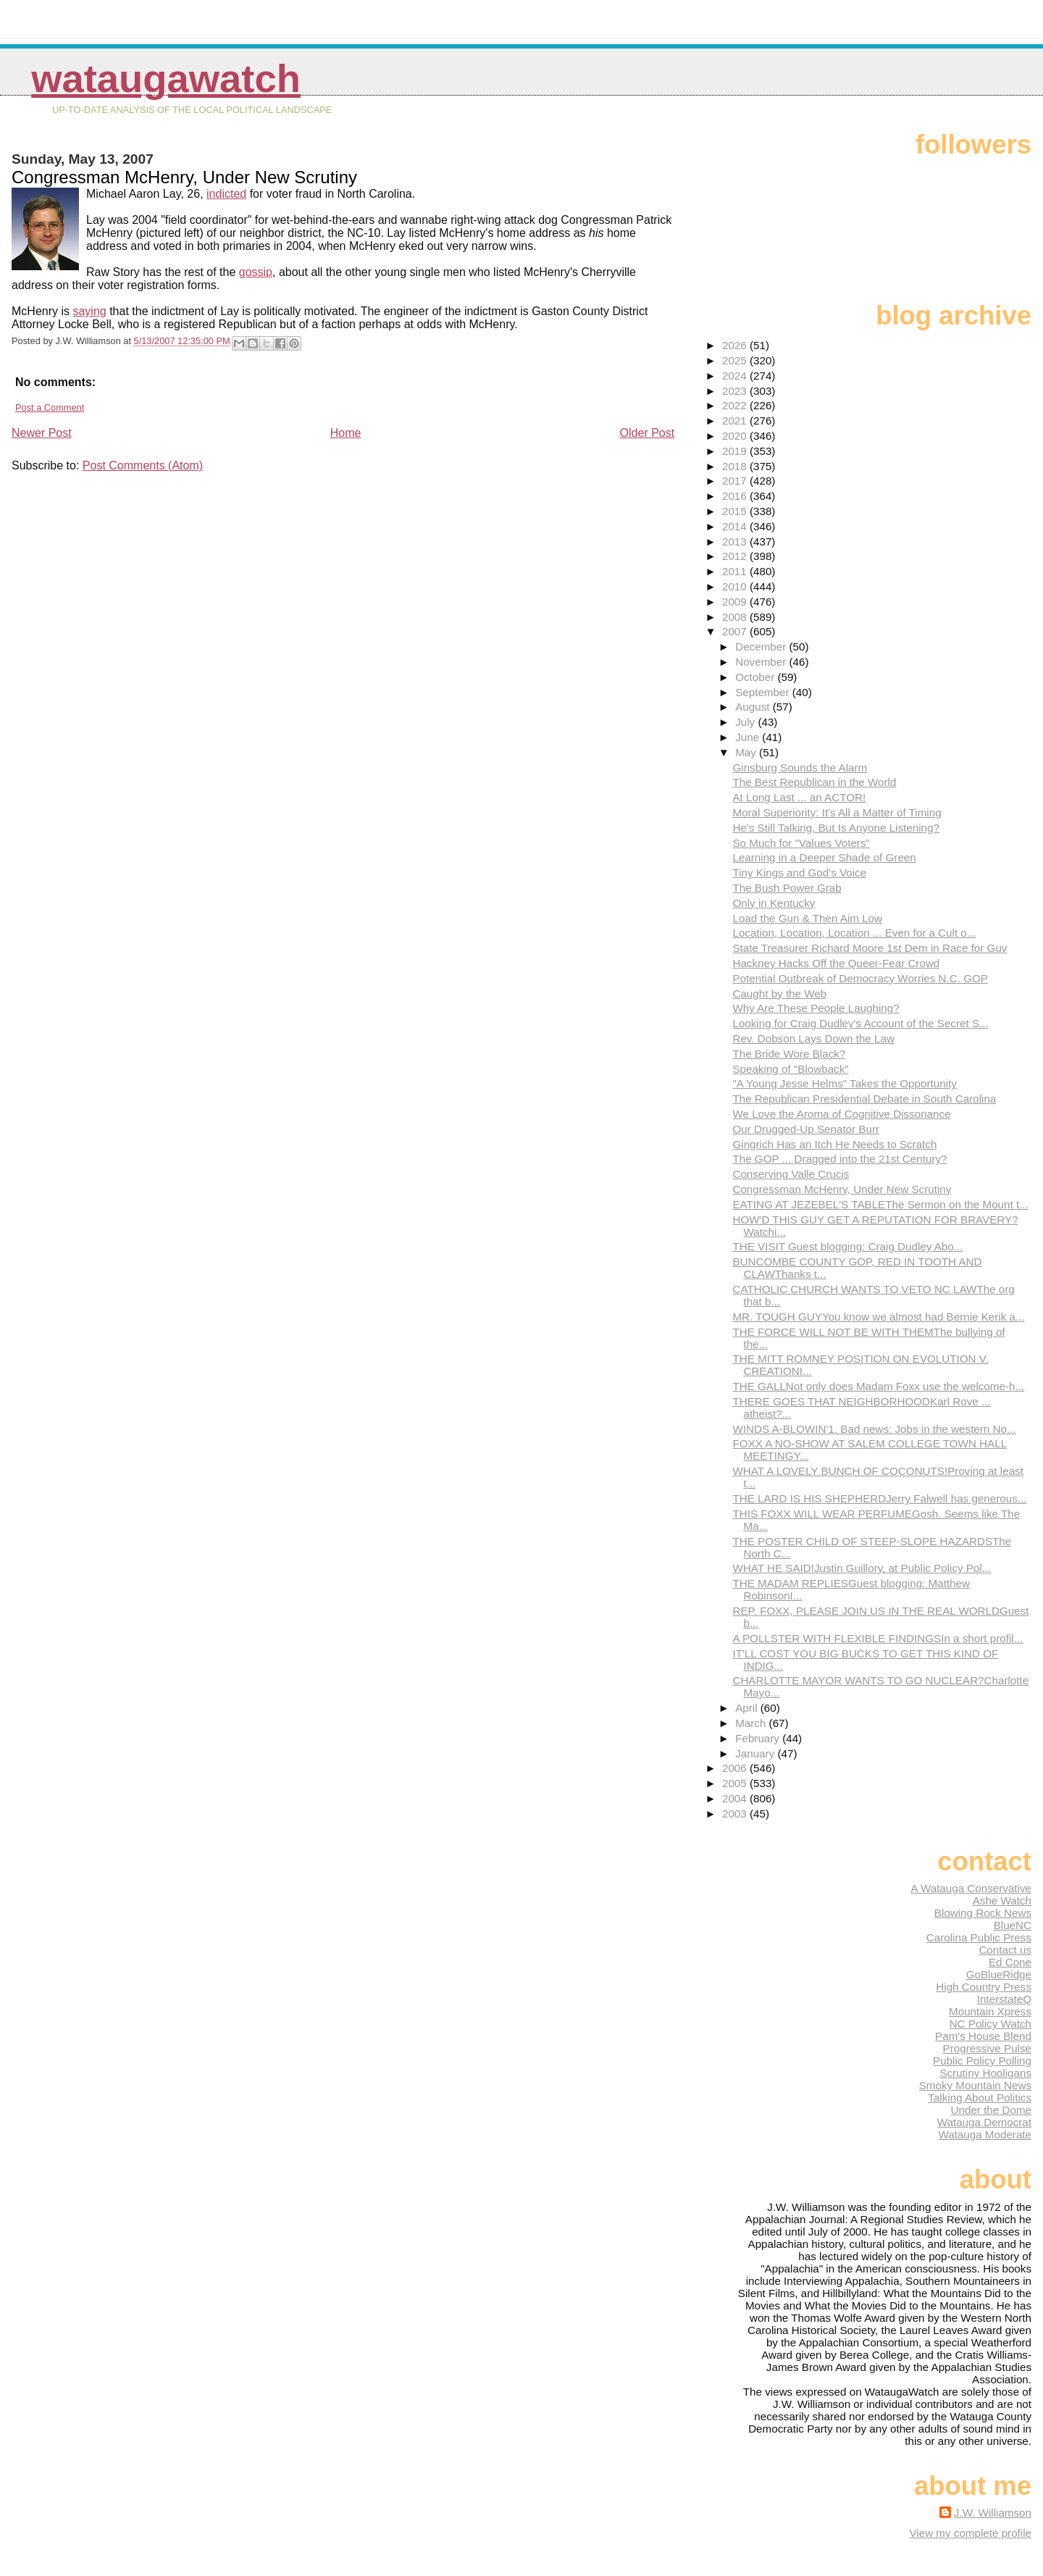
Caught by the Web (779, 993)
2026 (736, 345)
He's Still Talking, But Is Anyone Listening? (835, 827)
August (754, 707)
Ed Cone (1010, 1962)
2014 (736, 526)
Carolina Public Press (978, 1937)
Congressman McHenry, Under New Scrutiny (841, 1189)
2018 (736, 466)
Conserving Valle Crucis (790, 1174)
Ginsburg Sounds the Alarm (799, 767)
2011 (736, 571)
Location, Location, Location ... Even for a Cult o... (854, 933)
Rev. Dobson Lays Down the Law (813, 1038)
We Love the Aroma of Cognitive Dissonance (841, 1114)
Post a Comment (49, 407)
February (758, 1738)
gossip (255, 272)
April (748, 1708)
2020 (736, 436)
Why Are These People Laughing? (815, 1008)
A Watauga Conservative (970, 1888)
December (762, 646)
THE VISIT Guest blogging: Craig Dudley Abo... (847, 1246)
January (756, 1753)
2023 (736, 391)
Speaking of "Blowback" (790, 1069)
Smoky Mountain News (975, 2085)
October (756, 677)
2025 (736, 360)
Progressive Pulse (987, 2048)
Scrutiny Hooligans (985, 2073)
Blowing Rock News (982, 1913)
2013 (736, 541)
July (746, 722)
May (747, 752)
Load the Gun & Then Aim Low (807, 918)
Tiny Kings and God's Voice (799, 872)
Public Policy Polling (982, 2060)
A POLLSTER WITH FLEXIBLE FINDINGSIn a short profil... (877, 1638)
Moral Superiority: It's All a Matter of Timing (836, 812)
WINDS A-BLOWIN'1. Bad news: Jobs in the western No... (873, 1429)
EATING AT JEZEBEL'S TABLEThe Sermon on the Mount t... (880, 1204)
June (748, 737)
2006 (736, 1768)
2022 (736, 405)
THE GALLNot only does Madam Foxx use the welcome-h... (878, 1386)
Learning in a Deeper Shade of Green (824, 857)
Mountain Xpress (990, 2011)
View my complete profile (970, 2533)
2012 (736, 556)
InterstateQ (1004, 1999)
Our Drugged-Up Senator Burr (805, 1129)
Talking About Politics (979, 2097)
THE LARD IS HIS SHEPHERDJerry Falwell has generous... (879, 1498)
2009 (736, 601)
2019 (736, 451)
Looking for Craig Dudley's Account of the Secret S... (860, 1023)
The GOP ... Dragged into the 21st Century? (839, 1159)
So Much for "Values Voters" (800, 843)
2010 (736, 586)
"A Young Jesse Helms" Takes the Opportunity (844, 1083)
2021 (736, 420)
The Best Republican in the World (814, 782)
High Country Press (983, 1987)
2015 (736, 511)
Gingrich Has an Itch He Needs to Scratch (834, 1144)
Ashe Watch (1002, 1900)
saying (89, 311)
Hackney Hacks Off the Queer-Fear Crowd (835, 963)
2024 (736, 375)
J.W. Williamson (992, 2512)
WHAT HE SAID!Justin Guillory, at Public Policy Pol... (861, 1568)
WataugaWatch (166, 79)
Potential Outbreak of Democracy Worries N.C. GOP (860, 978)
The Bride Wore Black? (788, 1053)
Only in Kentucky (773, 903)
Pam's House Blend (983, 2036)
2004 (736, 1798)
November (762, 662)
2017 (736, 480)
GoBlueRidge (998, 1974)
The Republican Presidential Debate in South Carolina (864, 1098)
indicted (226, 194)
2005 (736, 1783)
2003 (736, 1813)
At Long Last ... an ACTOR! (799, 797)
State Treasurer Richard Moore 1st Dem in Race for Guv (869, 948)
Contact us (1005, 1950)
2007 (736, 631)
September (763, 692)
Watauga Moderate (984, 2134)
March (751, 1723)
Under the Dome (991, 2110)
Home (345, 433)
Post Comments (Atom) (143, 465)
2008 (736, 617)
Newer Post (42, 433)
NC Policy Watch (990, 2023)
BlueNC (1012, 1925)
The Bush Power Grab (786, 888)
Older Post (647, 433)
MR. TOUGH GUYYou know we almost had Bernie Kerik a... (878, 1316)
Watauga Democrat (984, 2122)
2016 (736, 496)
